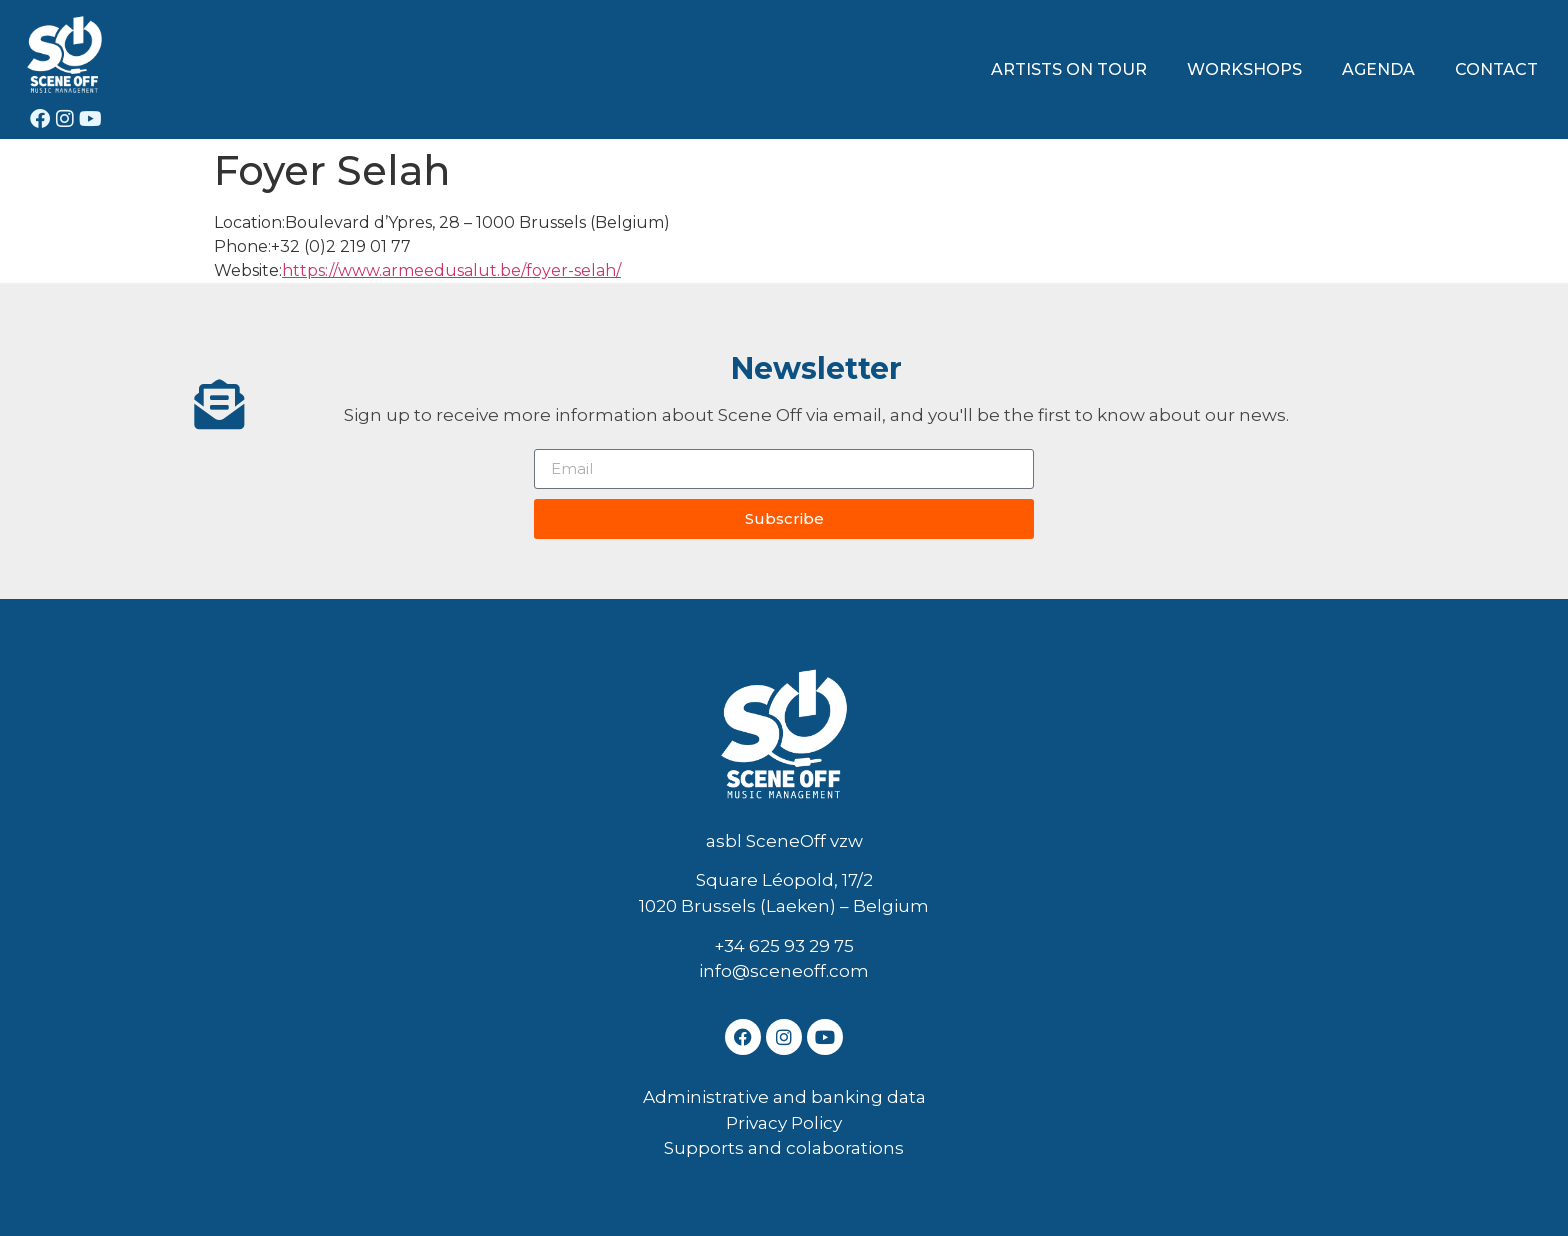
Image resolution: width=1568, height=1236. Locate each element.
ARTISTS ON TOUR (1069, 69)
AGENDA (1378, 69)
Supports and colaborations (784, 1148)
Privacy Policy (784, 1123)
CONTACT (1496, 69)
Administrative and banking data (784, 1097)
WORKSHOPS (1244, 69)
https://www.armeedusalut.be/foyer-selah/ (451, 270)
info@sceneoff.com (784, 971)
